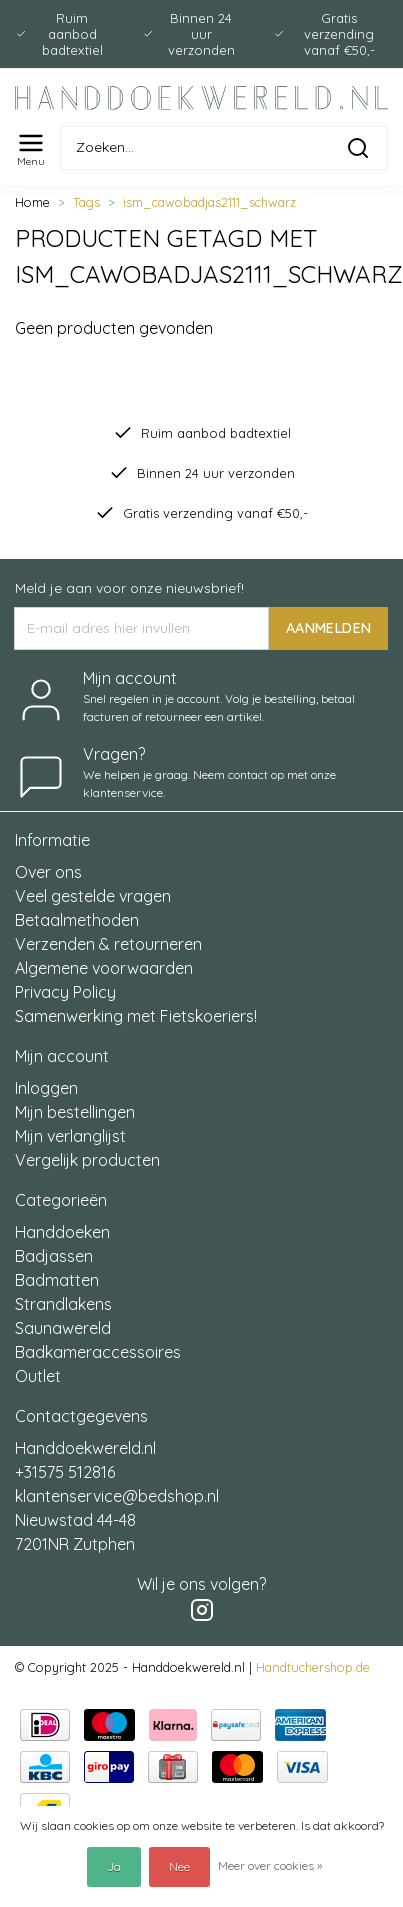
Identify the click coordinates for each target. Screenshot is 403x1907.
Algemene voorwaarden (104, 968)
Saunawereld (63, 1328)
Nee (179, 1866)
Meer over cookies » (270, 1865)
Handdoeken (62, 1232)
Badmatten (57, 1280)
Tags (86, 202)
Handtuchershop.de (313, 1667)
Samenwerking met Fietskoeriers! (136, 1016)
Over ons (48, 872)
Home (32, 202)
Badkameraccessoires (98, 1352)
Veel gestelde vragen (93, 896)
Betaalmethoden (77, 920)
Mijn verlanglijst (70, 1136)
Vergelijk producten (87, 1160)
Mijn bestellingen (75, 1112)
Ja (114, 1866)
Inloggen (46, 1088)
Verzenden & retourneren (108, 944)
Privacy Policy (65, 992)
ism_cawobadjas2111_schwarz (209, 202)
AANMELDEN (328, 628)
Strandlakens (63, 1304)
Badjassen (54, 1256)
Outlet (38, 1376)
